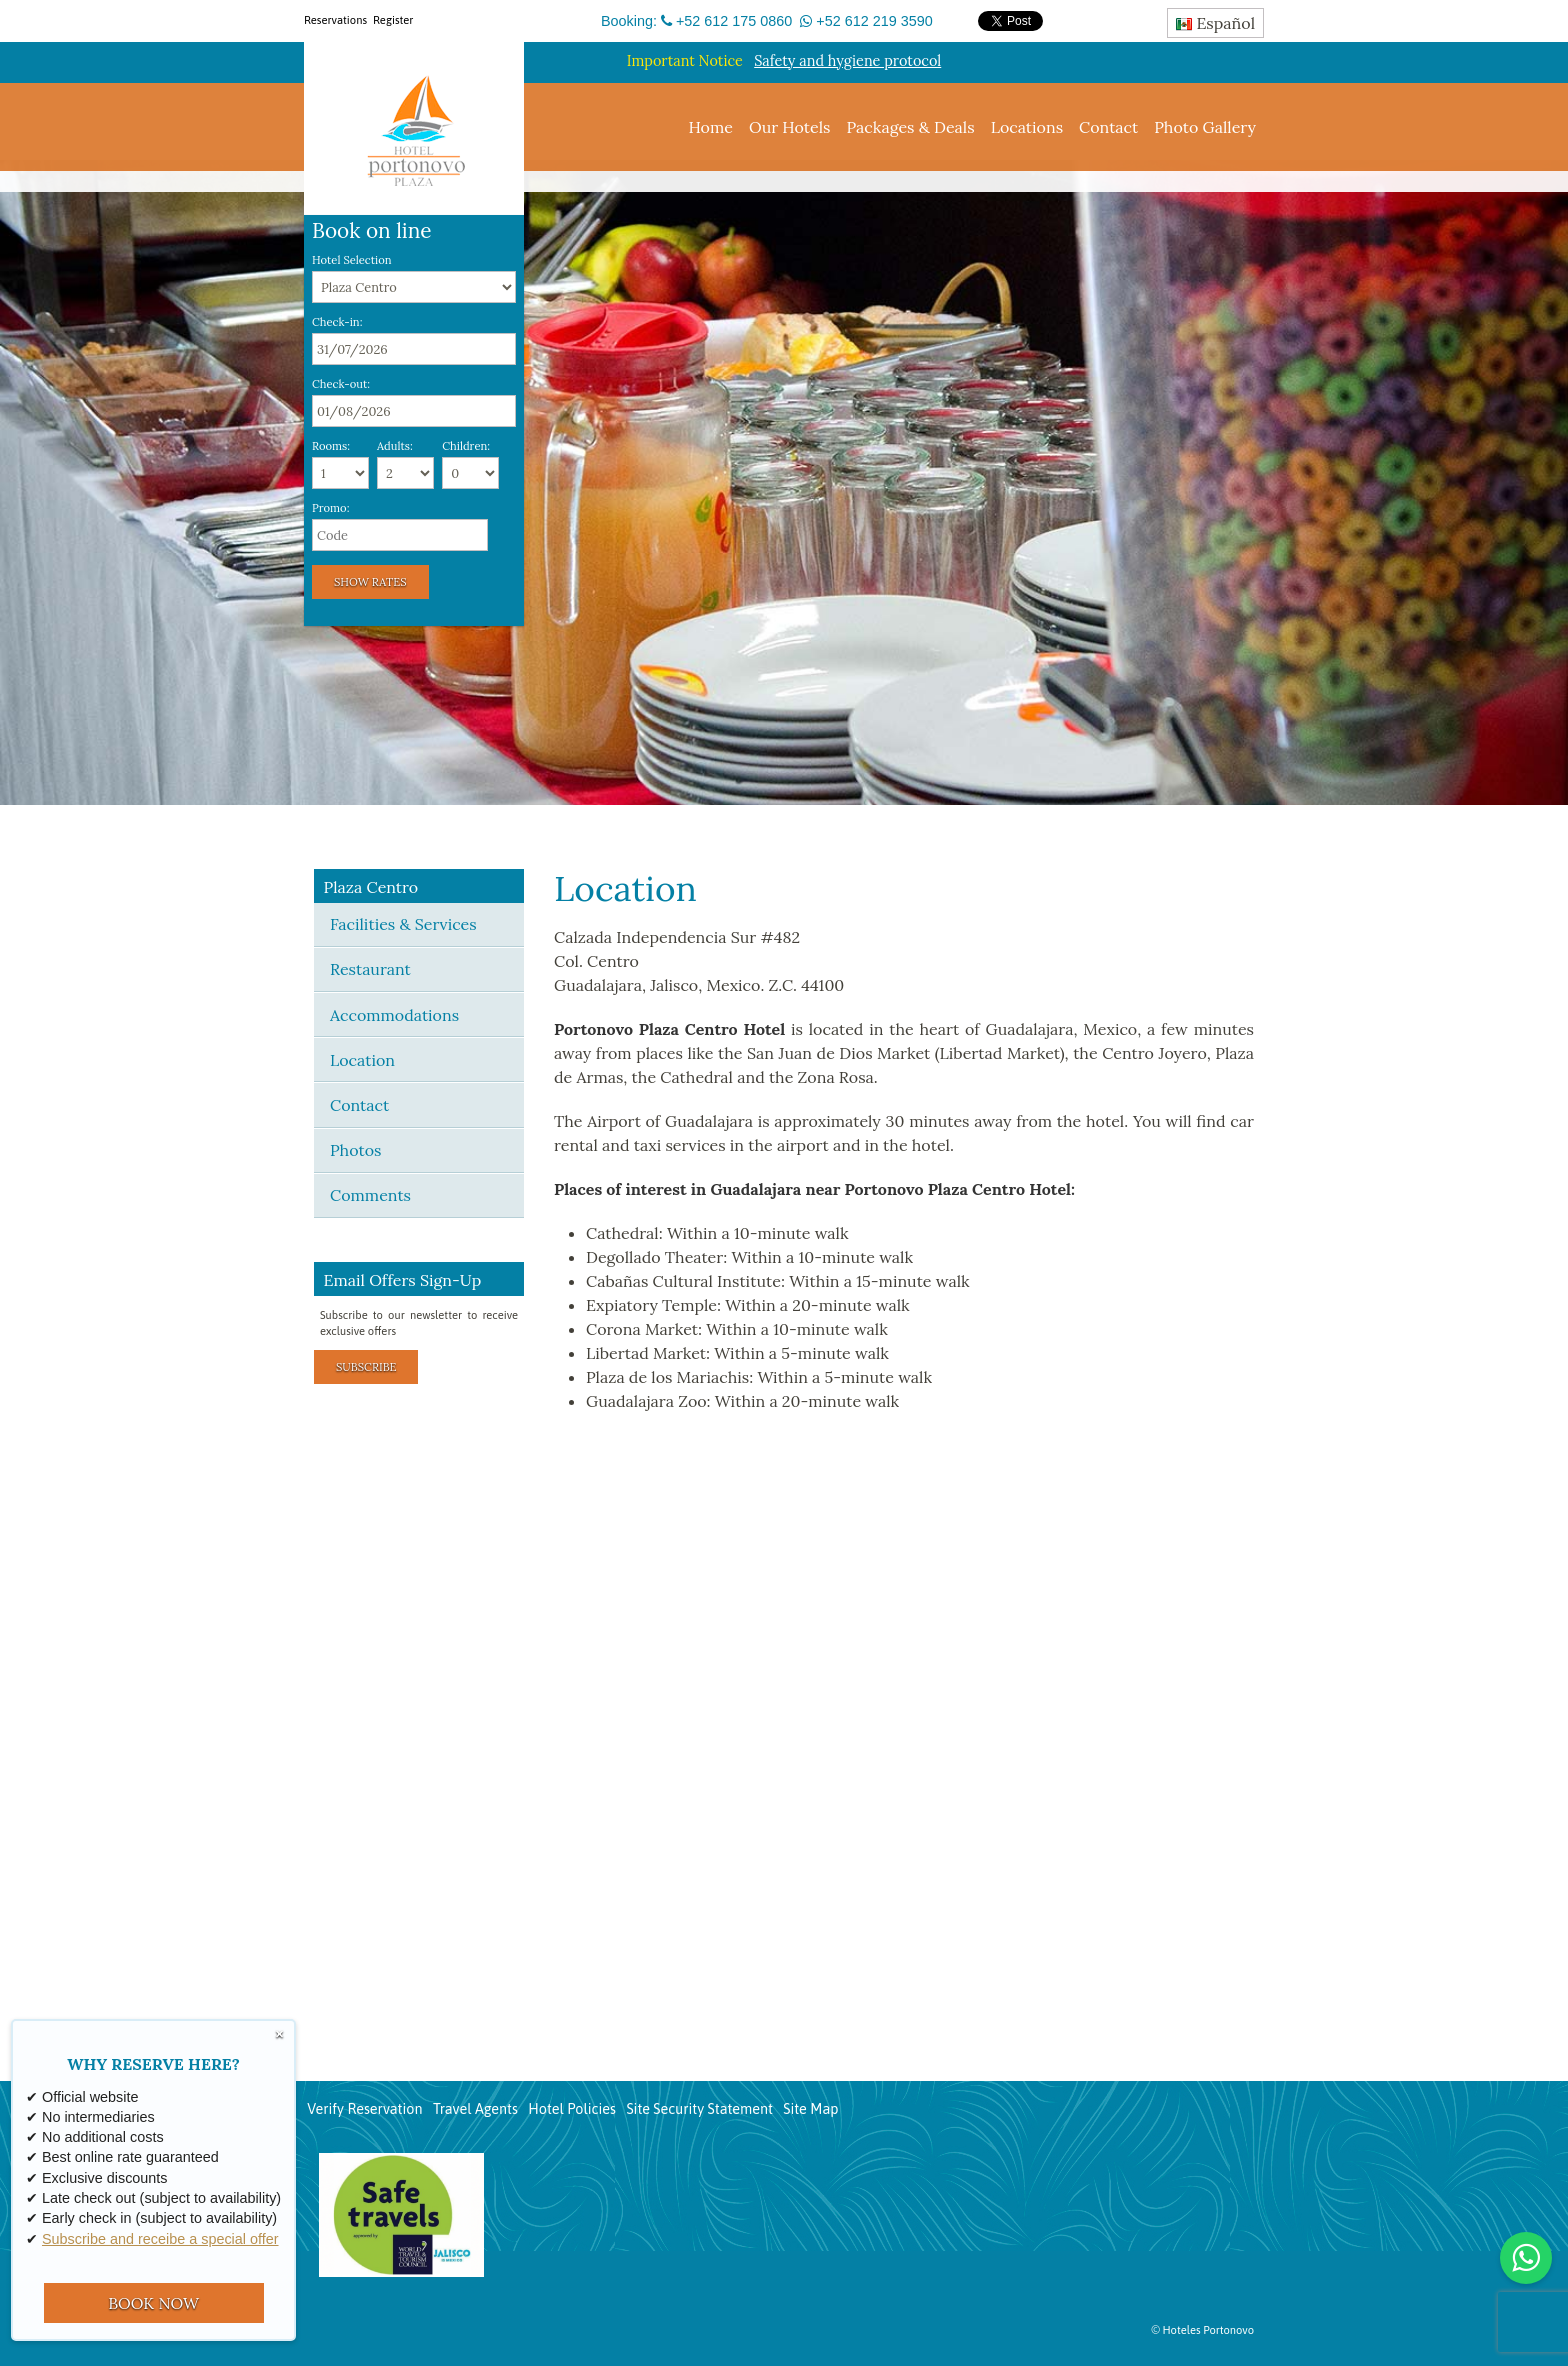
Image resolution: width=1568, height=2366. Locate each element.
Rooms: (331, 446)
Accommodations (394, 1015)
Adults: (395, 446)
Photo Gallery (1205, 127)
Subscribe (366, 1367)
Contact (1108, 127)
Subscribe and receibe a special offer (160, 2239)
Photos (356, 1150)
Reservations (335, 20)
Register (393, 20)
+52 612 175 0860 (734, 21)
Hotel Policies (572, 2109)
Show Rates (370, 582)
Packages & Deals (910, 127)
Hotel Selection (352, 260)
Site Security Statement (699, 2109)
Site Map (810, 2109)
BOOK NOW (153, 2303)
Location (362, 1060)
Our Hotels (790, 127)
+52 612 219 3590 (874, 21)
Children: (466, 446)
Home (710, 127)
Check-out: (341, 384)
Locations (1027, 127)
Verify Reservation (364, 2109)
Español (1215, 23)
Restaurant (370, 969)
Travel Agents (475, 2109)
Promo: (330, 508)
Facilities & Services (403, 924)
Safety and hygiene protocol (847, 61)
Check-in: (337, 322)
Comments (370, 1195)
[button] (18, 483)
